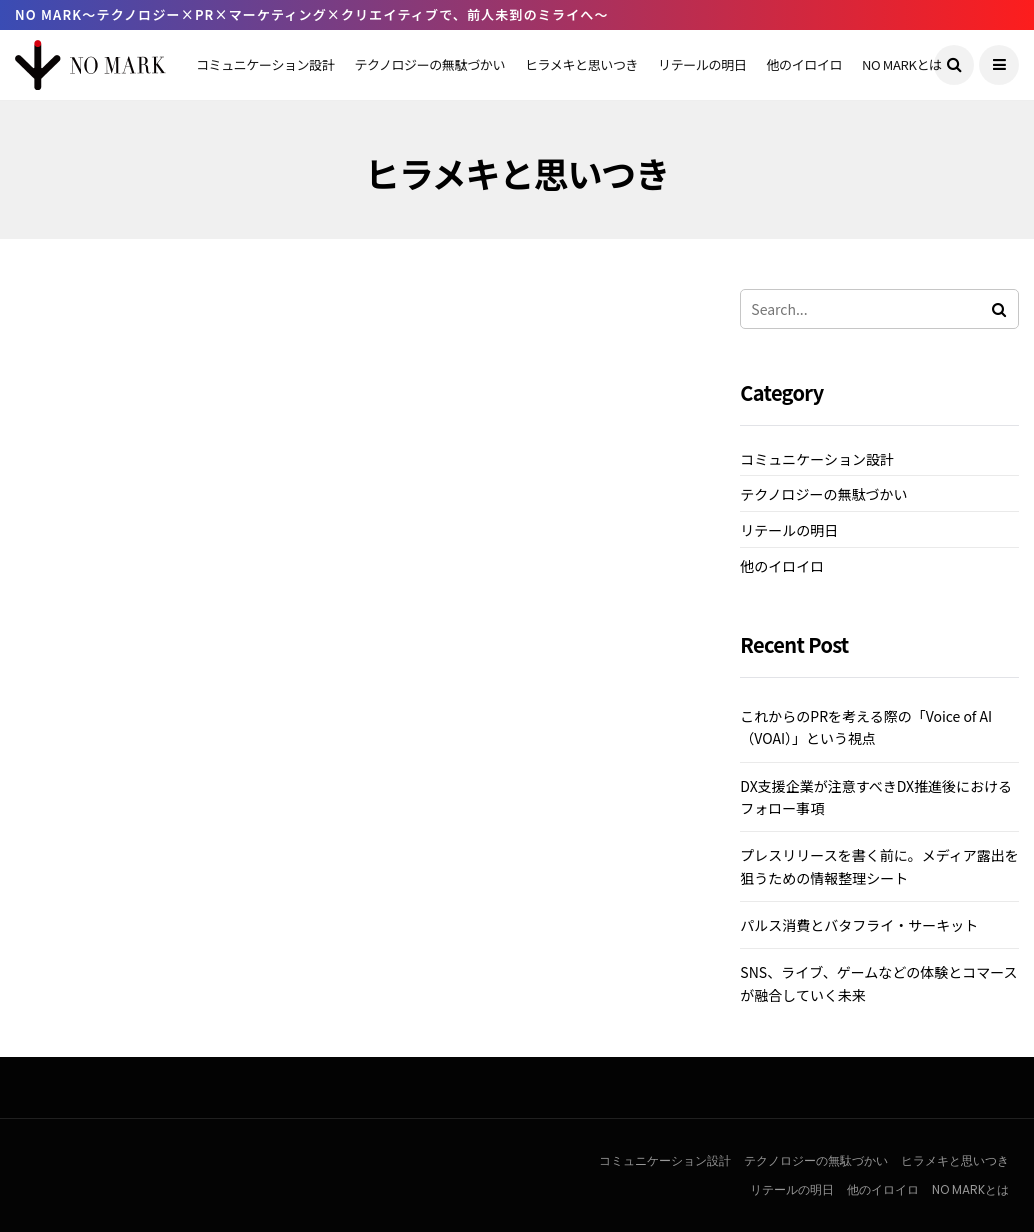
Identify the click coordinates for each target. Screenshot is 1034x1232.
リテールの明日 (702, 64)
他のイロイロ (804, 64)
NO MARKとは (902, 64)
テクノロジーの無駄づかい (429, 64)
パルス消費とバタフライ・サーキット (859, 925)
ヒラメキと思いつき (581, 64)
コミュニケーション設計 (265, 64)
